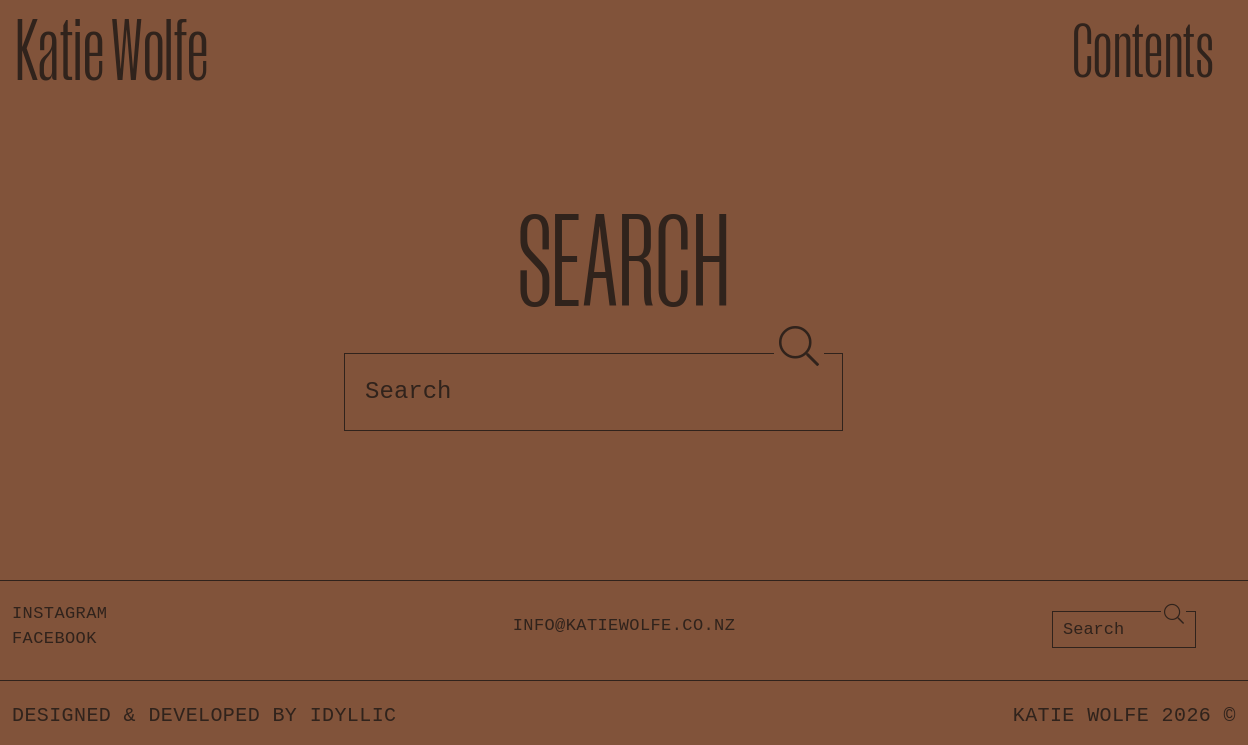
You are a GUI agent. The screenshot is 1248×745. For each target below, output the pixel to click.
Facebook (54, 638)
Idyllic (353, 715)
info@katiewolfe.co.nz (624, 625)
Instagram (59, 613)
